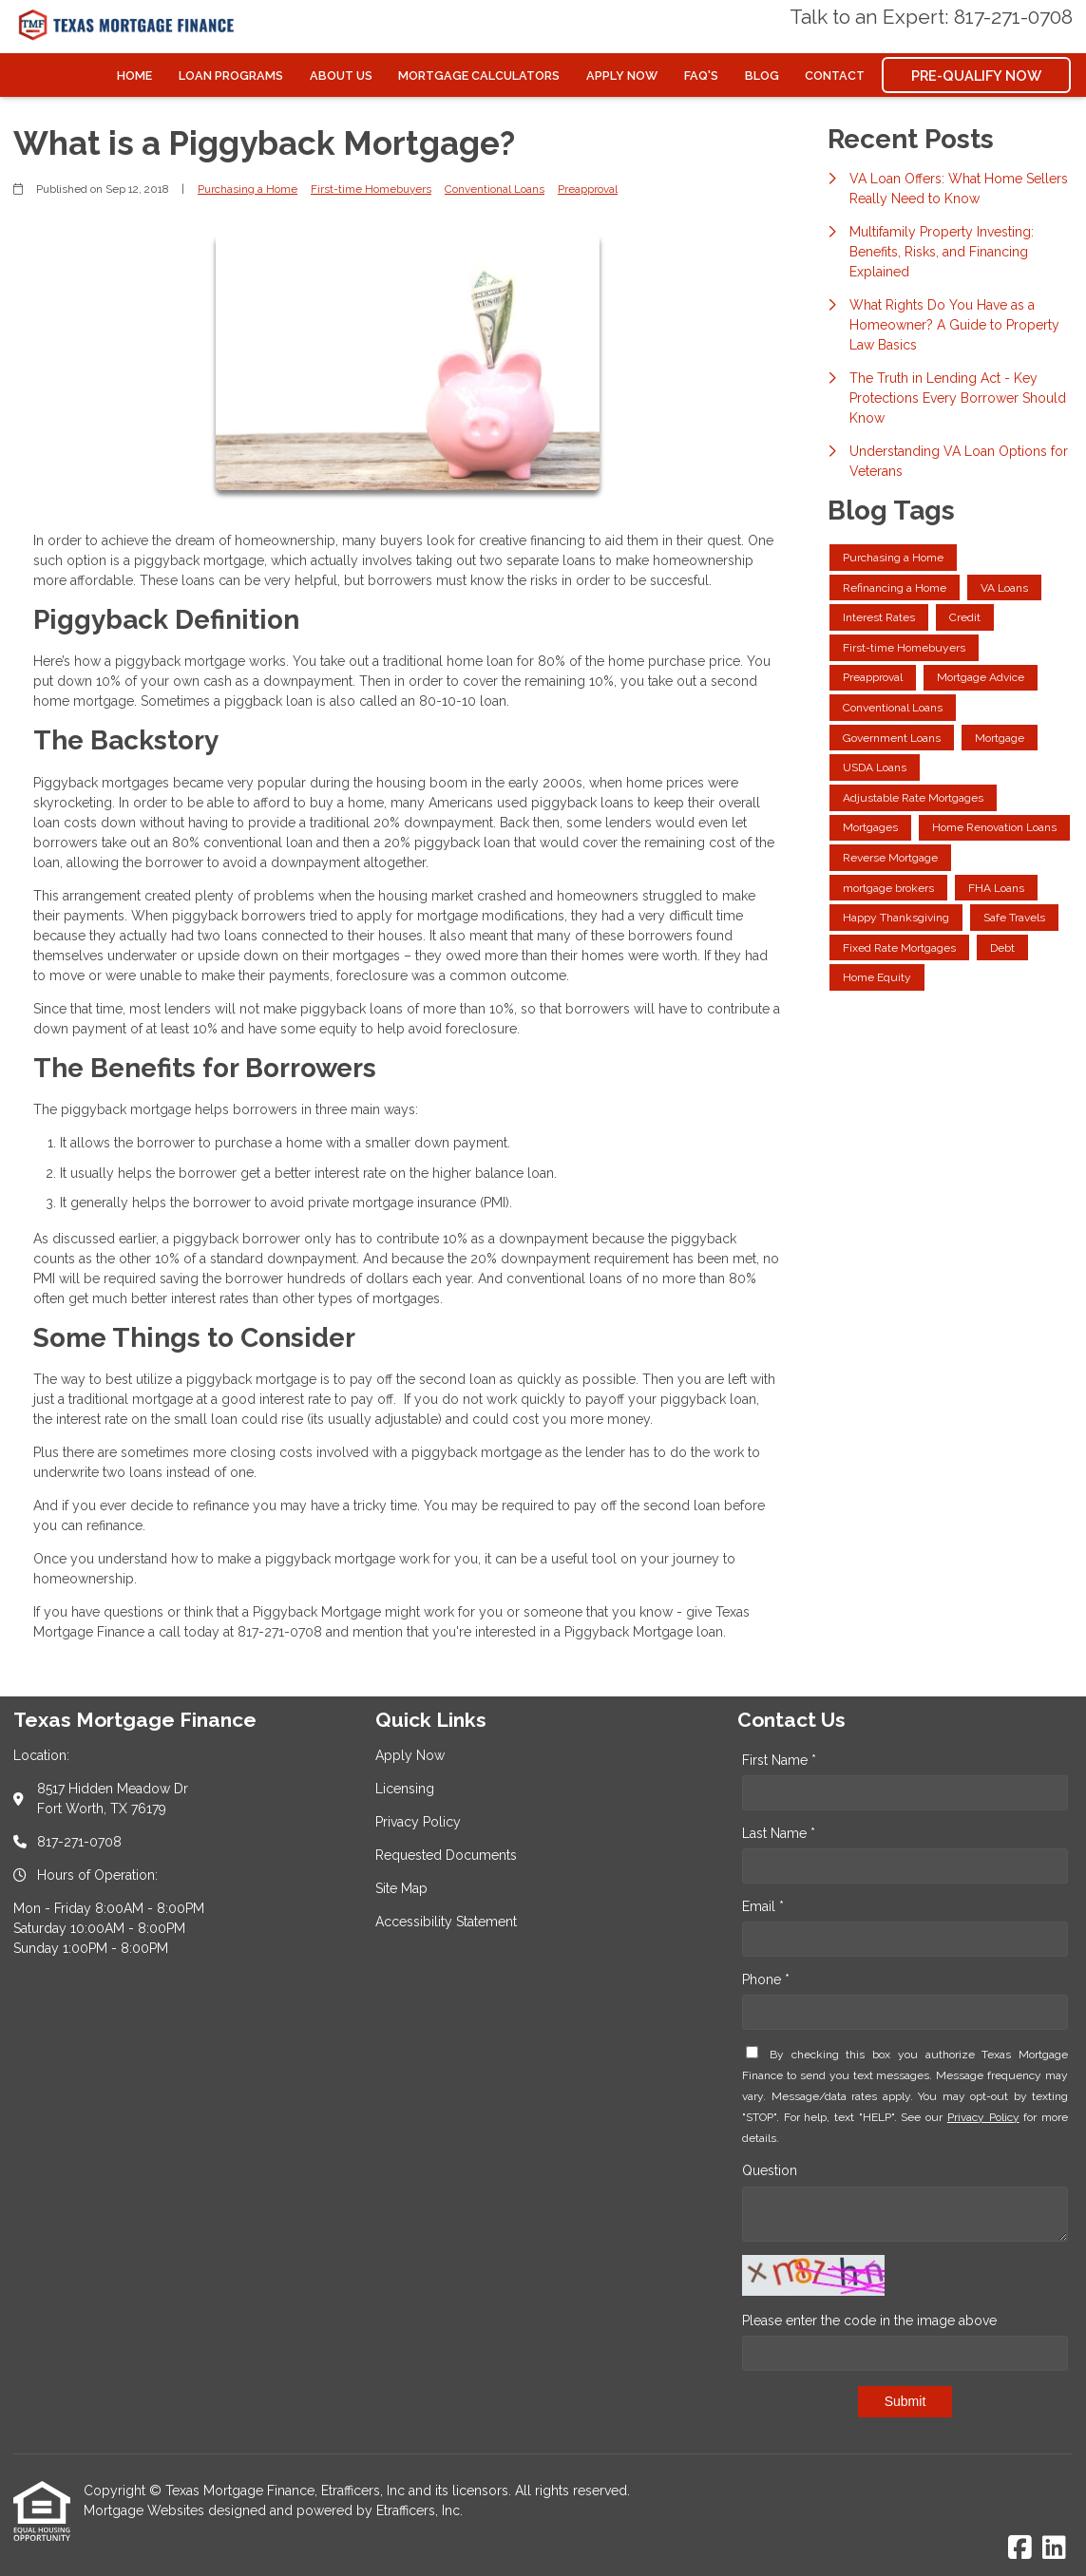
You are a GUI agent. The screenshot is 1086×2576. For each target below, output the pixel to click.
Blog (762, 75)
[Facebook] (1020, 2548)
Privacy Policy (983, 2117)
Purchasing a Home (247, 189)
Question (769, 2170)
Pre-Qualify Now (976, 75)
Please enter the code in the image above (869, 2320)
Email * (763, 1906)
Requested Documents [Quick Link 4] (446, 1855)
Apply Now (621, 75)
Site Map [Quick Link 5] (401, 1888)
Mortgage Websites (146, 2510)
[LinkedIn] (1054, 2548)
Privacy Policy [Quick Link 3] (418, 1821)
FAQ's (701, 75)
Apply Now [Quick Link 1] (410, 1755)
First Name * (779, 1760)
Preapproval (588, 189)
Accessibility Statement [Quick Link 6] (446, 1921)
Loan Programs (231, 75)
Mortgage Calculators (479, 75)
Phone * (766, 1979)
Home (134, 75)
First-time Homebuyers (371, 189)
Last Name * (778, 1833)
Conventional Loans (494, 189)
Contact (835, 75)
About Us (341, 75)
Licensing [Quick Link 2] (404, 1788)
